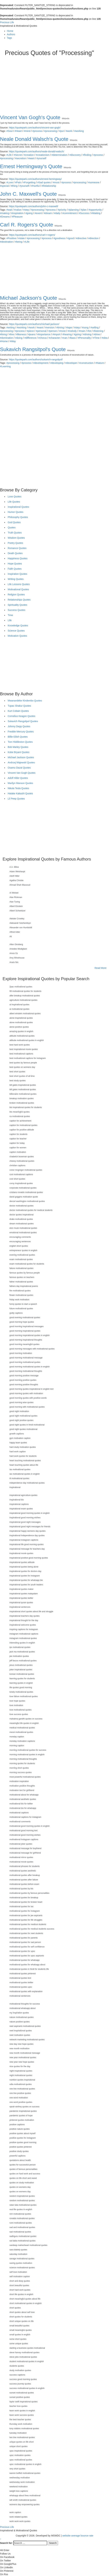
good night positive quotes (21, 1420)
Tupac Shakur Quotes (19, 705)
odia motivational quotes (20, 2084)
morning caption (16, 1745)
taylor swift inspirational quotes (23, 2401)
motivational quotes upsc (20, 1987)
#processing (50, 131)
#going (29, 213)
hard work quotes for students (23, 1456)
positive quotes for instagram (22, 2138)
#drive (96, 334)
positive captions (17, 2124)
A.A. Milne (14, 867)
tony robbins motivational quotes (24, 2428)
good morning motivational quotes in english (29, 1366)
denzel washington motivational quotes (27, 1201)
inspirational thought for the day (23, 1620)
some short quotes (17, 2339)
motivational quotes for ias (21, 1906)
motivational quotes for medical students (27, 1924)
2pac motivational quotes (20, 986)
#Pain (18, 182)
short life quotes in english (21, 2294)
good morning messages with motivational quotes (32, 1349)
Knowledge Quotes (18, 625)
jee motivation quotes (19, 1656)
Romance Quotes (17, 548)
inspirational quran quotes (21, 1602)
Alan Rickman (15, 897)
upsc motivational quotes (20, 2460)
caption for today (17, 1143)
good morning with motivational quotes (27, 1407)
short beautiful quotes (19, 2285)
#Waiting (95, 213)
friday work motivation (19, 1299)
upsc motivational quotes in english (25, 2464)
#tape (69, 327)
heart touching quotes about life (23, 1465)
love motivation (16, 1705)
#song (85, 327)
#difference (30, 337)
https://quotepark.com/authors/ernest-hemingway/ (35, 179)
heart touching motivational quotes (25, 1460)
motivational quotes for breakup (23, 1897)
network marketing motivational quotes (27, 2039)
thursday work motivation (20, 2424)
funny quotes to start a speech (23, 1304)
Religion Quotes (16, 594)
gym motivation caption (20, 1438)
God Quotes (14, 522)
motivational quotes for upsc (22, 1951)
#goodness (59, 238)
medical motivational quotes (22, 1728)
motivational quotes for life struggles (25, 1920)
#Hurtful (35, 185)
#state (21, 238)
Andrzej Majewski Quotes (21, 762)
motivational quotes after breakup (24, 1875)
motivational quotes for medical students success (31, 1929)
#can (64, 337)
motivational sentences (19, 1996)
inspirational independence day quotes (27, 1535)
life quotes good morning (20, 1687)
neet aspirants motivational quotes (25, 2026)
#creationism (42, 155)
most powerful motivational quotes (25, 1777)
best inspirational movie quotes (23, 1049)
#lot (89, 331)
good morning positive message (23, 1375)
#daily (57, 213)
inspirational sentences (19, 1607)
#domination (6, 337)
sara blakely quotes (18, 2249)
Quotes (11, 527)
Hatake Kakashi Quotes (20, 793)
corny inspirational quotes (21, 1183)
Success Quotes (16, 610)
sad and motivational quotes (22, 2227)
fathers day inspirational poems (23, 1286)
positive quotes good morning (22, 2142)
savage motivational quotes (21, 2258)
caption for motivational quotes (23, 1125)
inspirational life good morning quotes (26, 1544)
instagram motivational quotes (23, 1638)
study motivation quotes (20, 2370)
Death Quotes (15, 553)
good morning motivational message (26, 1358)
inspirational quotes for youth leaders (26, 1584)
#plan (84, 209)
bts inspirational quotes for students (25, 1107)
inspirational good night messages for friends (29, 1526)
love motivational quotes (20, 1710)
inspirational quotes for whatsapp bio (26, 1580)
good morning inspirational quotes (24, 1331)
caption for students (18, 1134)
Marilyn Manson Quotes (20, 783)
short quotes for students (20, 2317)
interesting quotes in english (22, 1643)
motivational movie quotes (21, 1862)
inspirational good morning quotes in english (29, 1513)
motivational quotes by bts (21, 1888)
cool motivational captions (21, 1174)
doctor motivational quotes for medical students (31, 1210)
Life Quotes (14, 501)
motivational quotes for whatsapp (24, 1960)
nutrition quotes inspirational (22, 2080)
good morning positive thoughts (23, 1384)
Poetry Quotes (15, 543)
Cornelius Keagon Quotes (21, 716)
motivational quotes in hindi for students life (29, 1969)
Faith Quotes (14, 568)
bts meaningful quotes (19, 1112)
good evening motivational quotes (24, 1317)
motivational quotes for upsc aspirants (26, 1955)
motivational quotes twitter (21, 1982)
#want (31, 158)
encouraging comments (20, 1237)
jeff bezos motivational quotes (23, 1660)
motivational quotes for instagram (24, 1911)
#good (70, 238)
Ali (10, 936)
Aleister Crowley (16, 918)
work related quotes (18, 2517)
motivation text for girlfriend (21, 1790)
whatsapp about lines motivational (24, 2495)
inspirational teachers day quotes (24, 1616)
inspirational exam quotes (21, 1508)
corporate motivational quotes (22, 1188)
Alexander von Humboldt (20, 927)
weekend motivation (18, 2486)
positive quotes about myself (22, 2133)
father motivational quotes (21, 1282)
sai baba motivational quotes (22, 2241)
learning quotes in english (21, 1683)
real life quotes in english (20, 2209)
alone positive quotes (19, 1027)
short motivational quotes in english (25, 2303)
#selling (94, 327)
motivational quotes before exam (24, 1884)
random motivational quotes (22, 2200)
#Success (84, 213)
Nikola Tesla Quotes (18, 788)
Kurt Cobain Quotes (18, 711)
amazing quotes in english (21, 1031)
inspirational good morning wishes (25, 1517)
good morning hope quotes (21, 1322)
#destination (6, 241)
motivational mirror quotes (21, 1857)
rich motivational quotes (20, 2214)
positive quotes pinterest (20, 2147)
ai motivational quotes (19, 1009)
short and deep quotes (19, 2281)
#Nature (99, 363)
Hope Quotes (15, 563)
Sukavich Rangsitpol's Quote (33, 349)
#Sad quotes (44, 182)
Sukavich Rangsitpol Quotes (23, 721)
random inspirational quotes (22, 2196)
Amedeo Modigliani (18, 949)
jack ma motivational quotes (22, 1652)
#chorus (42, 337)
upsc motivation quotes (20, 2455)
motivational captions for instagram (25, 1817)
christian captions (17, 1165)
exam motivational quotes (21, 1259)
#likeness (21, 334)
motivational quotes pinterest (22, 1973)
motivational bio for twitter (21, 1803)
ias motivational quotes (19, 1469)
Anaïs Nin (13, 962)
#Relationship (49, 185)
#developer (71, 363)
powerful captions (17, 2156)
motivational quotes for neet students (26, 1933)
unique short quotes (18, 2446)
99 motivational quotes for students (25, 991)
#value (17, 209)
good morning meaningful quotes (24, 1344)
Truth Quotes (15, 532)
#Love (9, 182)
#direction (93, 238)
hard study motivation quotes (22, 1447)
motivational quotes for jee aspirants (25, 1915)
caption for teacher (17, 1138)
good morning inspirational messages (26, 1326)
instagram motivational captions (23, 1634)
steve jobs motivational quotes (23, 2357)
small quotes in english (19, 2334)
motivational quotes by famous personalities (29, 1893)
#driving (87, 334)
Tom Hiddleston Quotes (20, 741)
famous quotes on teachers (21, 1277)
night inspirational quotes (20, 2071)
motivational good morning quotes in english (29, 1826)
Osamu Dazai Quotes (19, 767)
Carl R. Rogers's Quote (26, 224)
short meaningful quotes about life (24, 2299)
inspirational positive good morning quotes (28, 1558)
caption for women (17, 1147)
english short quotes (18, 1246)
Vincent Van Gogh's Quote (30, 117)
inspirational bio (16, 1500)
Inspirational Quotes (18, 506)
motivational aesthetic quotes (22, 1799)
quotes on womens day (20, 2187)
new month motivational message (24, 2053)
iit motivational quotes (19, 1478)
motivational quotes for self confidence (26, 1947)
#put (61, 131)
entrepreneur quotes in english (23, 1250)
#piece (30, 331)
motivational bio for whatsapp (22, 1808)
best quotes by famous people (23, 1062)
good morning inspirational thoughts (25, 1340)
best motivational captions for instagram (27, 1058)
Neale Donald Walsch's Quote (34, 139)
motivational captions (19, 1812)
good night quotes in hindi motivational (26, 1425)
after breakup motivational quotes (24, 995)
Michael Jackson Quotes (21, 757)
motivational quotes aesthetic (22, 1871)
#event (38, 213)
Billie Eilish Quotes (18, 736)
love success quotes (18, 1714)
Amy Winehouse (16, 958)
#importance (43, 334)
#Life (9, 155)
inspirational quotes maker (21, 1589)
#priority (62, 209)
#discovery (75, 155)
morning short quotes (19, 1768)
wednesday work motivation (22, 2482)
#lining (3, 334)
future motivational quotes (21, 1308)
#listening (98, 331)
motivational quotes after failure (23, 1879)
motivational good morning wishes (25, 1835)
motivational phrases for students (24, 1866)
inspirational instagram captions (23, 1540)
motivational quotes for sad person (25, 1942)
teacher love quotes (18, 2406)
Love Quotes (14, 496)
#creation (29, 155)
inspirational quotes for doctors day (25, 1571)
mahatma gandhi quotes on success (25, 1719)
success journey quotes (20, 2384)
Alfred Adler (14, 932)
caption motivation (17, 1152)
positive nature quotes (19, 2129)
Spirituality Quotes (17, 604)
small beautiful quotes (19, 2325)
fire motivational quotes (20, 1290)
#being (18, 241)
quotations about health (20, 2160)
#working (79, 131)
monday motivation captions (22, 1741)
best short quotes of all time (22, 1076)
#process (37, 131)
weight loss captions (18, 2491)
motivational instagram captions (23, 1839)
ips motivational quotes (19, 1647)
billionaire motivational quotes (22, 1094)
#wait (9, 209)
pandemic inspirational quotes (23, 2111)
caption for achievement (20, 1121)
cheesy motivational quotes (21, 1161)
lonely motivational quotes (21, 1692)
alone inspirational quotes (21, 1018)
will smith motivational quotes (22, 2500)
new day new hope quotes (21, 2044)
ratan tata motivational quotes (22, 2205)
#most (56, 182)
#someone (93, 182)
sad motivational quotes (20, 2232)
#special (4, 185)
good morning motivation (20, 1353)
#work (69, 131)
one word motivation (18, 2097)
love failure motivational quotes (23, 1696)
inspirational (14, 1487)
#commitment (69, 213)
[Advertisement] (54, 82)
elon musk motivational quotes (23, 1228)
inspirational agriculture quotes (23, 1495)
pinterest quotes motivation (21, 2120)
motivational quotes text (20, 1978)
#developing (56, 363)
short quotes (15, 2308)
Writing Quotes (16, 579)
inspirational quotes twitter (21, 1598)
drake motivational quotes (21, 1219)
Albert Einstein (16, 906)
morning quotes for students (22, 1763)
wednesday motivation (19, 2477)
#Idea (105, 337)
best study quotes (17, 1080)
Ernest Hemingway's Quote (31, 166)
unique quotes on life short (21, 2442)
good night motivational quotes (23, 1416)
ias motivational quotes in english (24, 1474)
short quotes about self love (22, 2312)
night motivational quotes (20, 2075)
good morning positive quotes (22, 1380)
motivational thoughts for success (24, 2004)
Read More (100, 968)
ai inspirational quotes (19, 1004)
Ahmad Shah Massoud (19, 885)
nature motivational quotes (21, 2017)
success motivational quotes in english (26, 2388)
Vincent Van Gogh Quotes (21, 772)
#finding (87, 155)
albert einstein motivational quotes (25, 1013)
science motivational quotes (22, 2267)
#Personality (84, 337)
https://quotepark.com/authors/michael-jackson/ (34, 324)
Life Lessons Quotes (19, 584)
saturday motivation (18, 2254)
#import (56, 334)
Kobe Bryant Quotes (18, 752)
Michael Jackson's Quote (28, 298)
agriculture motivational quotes (23, 1000)
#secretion (20, 158)
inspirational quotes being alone (23, 1567)
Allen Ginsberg (16, 944)
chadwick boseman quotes (21, 1156)
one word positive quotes (20, 2102)
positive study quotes (19, 2151)
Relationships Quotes (19, 599)
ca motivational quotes (19, 1116)
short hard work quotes (19, 2290)
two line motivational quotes (22, 2437)
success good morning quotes (23, 2379)
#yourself (41, 158)
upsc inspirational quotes (20, 2451)
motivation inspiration (19, 1781)
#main (82, 331)
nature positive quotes (19, 2022)
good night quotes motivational (23, 1429)
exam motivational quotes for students (26, 1264)
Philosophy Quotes (18, 517)
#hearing (67, 334)
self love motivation (18, 2272)
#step (26, 209)
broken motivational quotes (21, 1103)
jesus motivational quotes (21, 1665)
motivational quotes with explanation (26, 1991)
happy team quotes (18, 1442)
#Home (4, 341)
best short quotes (17, 1071)
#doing (18, 337)
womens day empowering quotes (24, 2504)
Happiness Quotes (17, 558)
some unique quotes (18, 2343)
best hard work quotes (19, 1045)
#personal (41, 331)
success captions (17, 2375)
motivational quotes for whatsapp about (27, 1964)
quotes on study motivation (21, 2182)
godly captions (16, 1313)
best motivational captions (21, 1054)
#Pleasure (17, 216)
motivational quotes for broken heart (25, 1902)
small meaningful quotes (20, 2330)
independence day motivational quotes (27, 1483)
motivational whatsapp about (22, 2008)
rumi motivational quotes (20, 2223)
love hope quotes (17, 1701)
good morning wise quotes (21, 1402)
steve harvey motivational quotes (24, 2352)
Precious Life (7, 22)
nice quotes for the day (19, 2066)
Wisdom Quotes (16, 537)
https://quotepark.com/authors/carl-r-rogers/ (32, 234)
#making (4, 213)
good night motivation (19, 1411)
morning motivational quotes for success (27, 1750)
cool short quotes (17, 1179)
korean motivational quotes (21, 1674)
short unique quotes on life (21, 2321)
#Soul (9, 131)
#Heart (18, 131)
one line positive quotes (20, 2093)
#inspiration (17, 213)
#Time (96, 337)
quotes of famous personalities (23, 2169)
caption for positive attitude (21, 1130)
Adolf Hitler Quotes (18, 778)
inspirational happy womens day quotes (27, 1531)
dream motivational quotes (21, 1223)
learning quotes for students (22, 1678)
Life (10, 620)
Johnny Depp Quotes (19, 726)
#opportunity (95, 209)
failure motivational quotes (21, 1268)
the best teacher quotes (20, 2419)
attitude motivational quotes (22, 1036)
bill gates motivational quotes (22, 1089)
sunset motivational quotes (21, 2393)
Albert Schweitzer (17, 911)
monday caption (16, 1736)
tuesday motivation (18, 2433)
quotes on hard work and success (24, 2173)
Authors (11, 34)
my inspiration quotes (19, 2013)
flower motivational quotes (21, 1295)
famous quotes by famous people (24, 1273)
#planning (73, 209)
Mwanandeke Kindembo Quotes (25, 700)
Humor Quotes (15, 512)
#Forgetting (29, 182)
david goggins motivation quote (23, 1197)
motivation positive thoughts (22, 1786)
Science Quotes (16, 630)
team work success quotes (21, 2415)
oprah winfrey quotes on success (24, 2106)
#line (11, 334)
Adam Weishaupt (17, 871)
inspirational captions (19, 1504)
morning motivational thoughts (23, 1759)
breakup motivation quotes (21, 1098)
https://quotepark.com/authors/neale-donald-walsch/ (36, 151)
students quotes (16, 2366)
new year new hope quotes (21, 2062)
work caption (15, 2512)
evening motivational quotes (22, 1255)
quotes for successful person (22, 2165)
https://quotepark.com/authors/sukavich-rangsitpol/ (36, 359)
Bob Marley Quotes (18, 747)
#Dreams (5, 216)
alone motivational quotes (21, 1022)
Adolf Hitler (14, 876)
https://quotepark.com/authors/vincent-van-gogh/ (34, 127)
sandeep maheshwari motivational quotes (28, 2245)
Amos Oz (13, 953)
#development (40, 363)
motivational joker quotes (20, 1844)
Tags (9, 37)
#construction (86, 363)
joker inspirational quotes (20, 1669)
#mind (27, 131)
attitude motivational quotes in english (26, 1040)
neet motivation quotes (19, 2035)
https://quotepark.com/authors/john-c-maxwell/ (33, 206)
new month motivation (19, 2048)
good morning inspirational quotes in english (29, 1335)
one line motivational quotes (22, 2089)
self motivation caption (19, 2276)
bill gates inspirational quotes (22, 1085)
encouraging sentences (20, 1241)
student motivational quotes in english (26, 2361)
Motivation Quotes (17, 635)
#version (49, 327)
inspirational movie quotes (21, 1553)
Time (10, 615)
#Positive (11, 238)
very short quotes (17, 2469)
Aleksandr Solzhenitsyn (20, 923)
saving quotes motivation (20, 2263)
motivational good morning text (23, 1830)
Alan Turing (14, 902)
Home (10, 31)
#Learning (5, 366)
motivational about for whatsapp (23, 1795)
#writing (10, 327)
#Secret (18, 155)
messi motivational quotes (21, 1732)
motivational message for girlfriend (25, 1853)
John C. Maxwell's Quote (28, 194)
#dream (48, 213)
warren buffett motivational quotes (24, 2473)
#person (52, 331)
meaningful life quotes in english (24, 1723)
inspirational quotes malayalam (23, 1593)
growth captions (16, 1434)
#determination (59, 155)
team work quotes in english (22, 2410)
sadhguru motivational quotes (22, 2236)
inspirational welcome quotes (22, 1625)
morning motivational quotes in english (26, 1754)
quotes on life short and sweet (23, 2178)
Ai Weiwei (13, 893)
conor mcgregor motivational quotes (25, 1170)
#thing (14, 185)
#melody (72, 331)
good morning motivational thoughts (25, 1371)
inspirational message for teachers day (27, 1549)
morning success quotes (20, 1772)
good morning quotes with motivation (26, 1393)
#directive (81, 238)
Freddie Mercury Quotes (21, 731)
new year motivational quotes (22, 2057)
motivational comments (20, 1821)
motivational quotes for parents (23, 1938)
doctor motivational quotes (21, 1206)
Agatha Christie (16, 880)
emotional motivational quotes (23, 1232)
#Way (13, 341)
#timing (60, 327)
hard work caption (17, 1451)
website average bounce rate (77, 2535)
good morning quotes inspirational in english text (31, 1389)
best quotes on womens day (22, 1067)
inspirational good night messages (25, 1522)
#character (54, 337)
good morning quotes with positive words (28, 1398)
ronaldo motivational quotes (22, 2218)
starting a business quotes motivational (27, 2348)
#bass (72, 337)
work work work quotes (19, 2521)
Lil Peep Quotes (16, 798)
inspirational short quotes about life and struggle (31, 1611)
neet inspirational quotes (20, 2030)
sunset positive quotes (19, 2397)
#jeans (31, 334)
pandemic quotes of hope (21, 2115)
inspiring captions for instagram (23, 1629)
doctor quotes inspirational (21, 1214)
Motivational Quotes (18, 589)
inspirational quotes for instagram (24, 1576)
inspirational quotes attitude (22, 1562)
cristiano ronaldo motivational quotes (26, 1192)
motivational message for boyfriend (25, 1848)
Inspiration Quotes (17, 574)
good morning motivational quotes (24, 1362)
